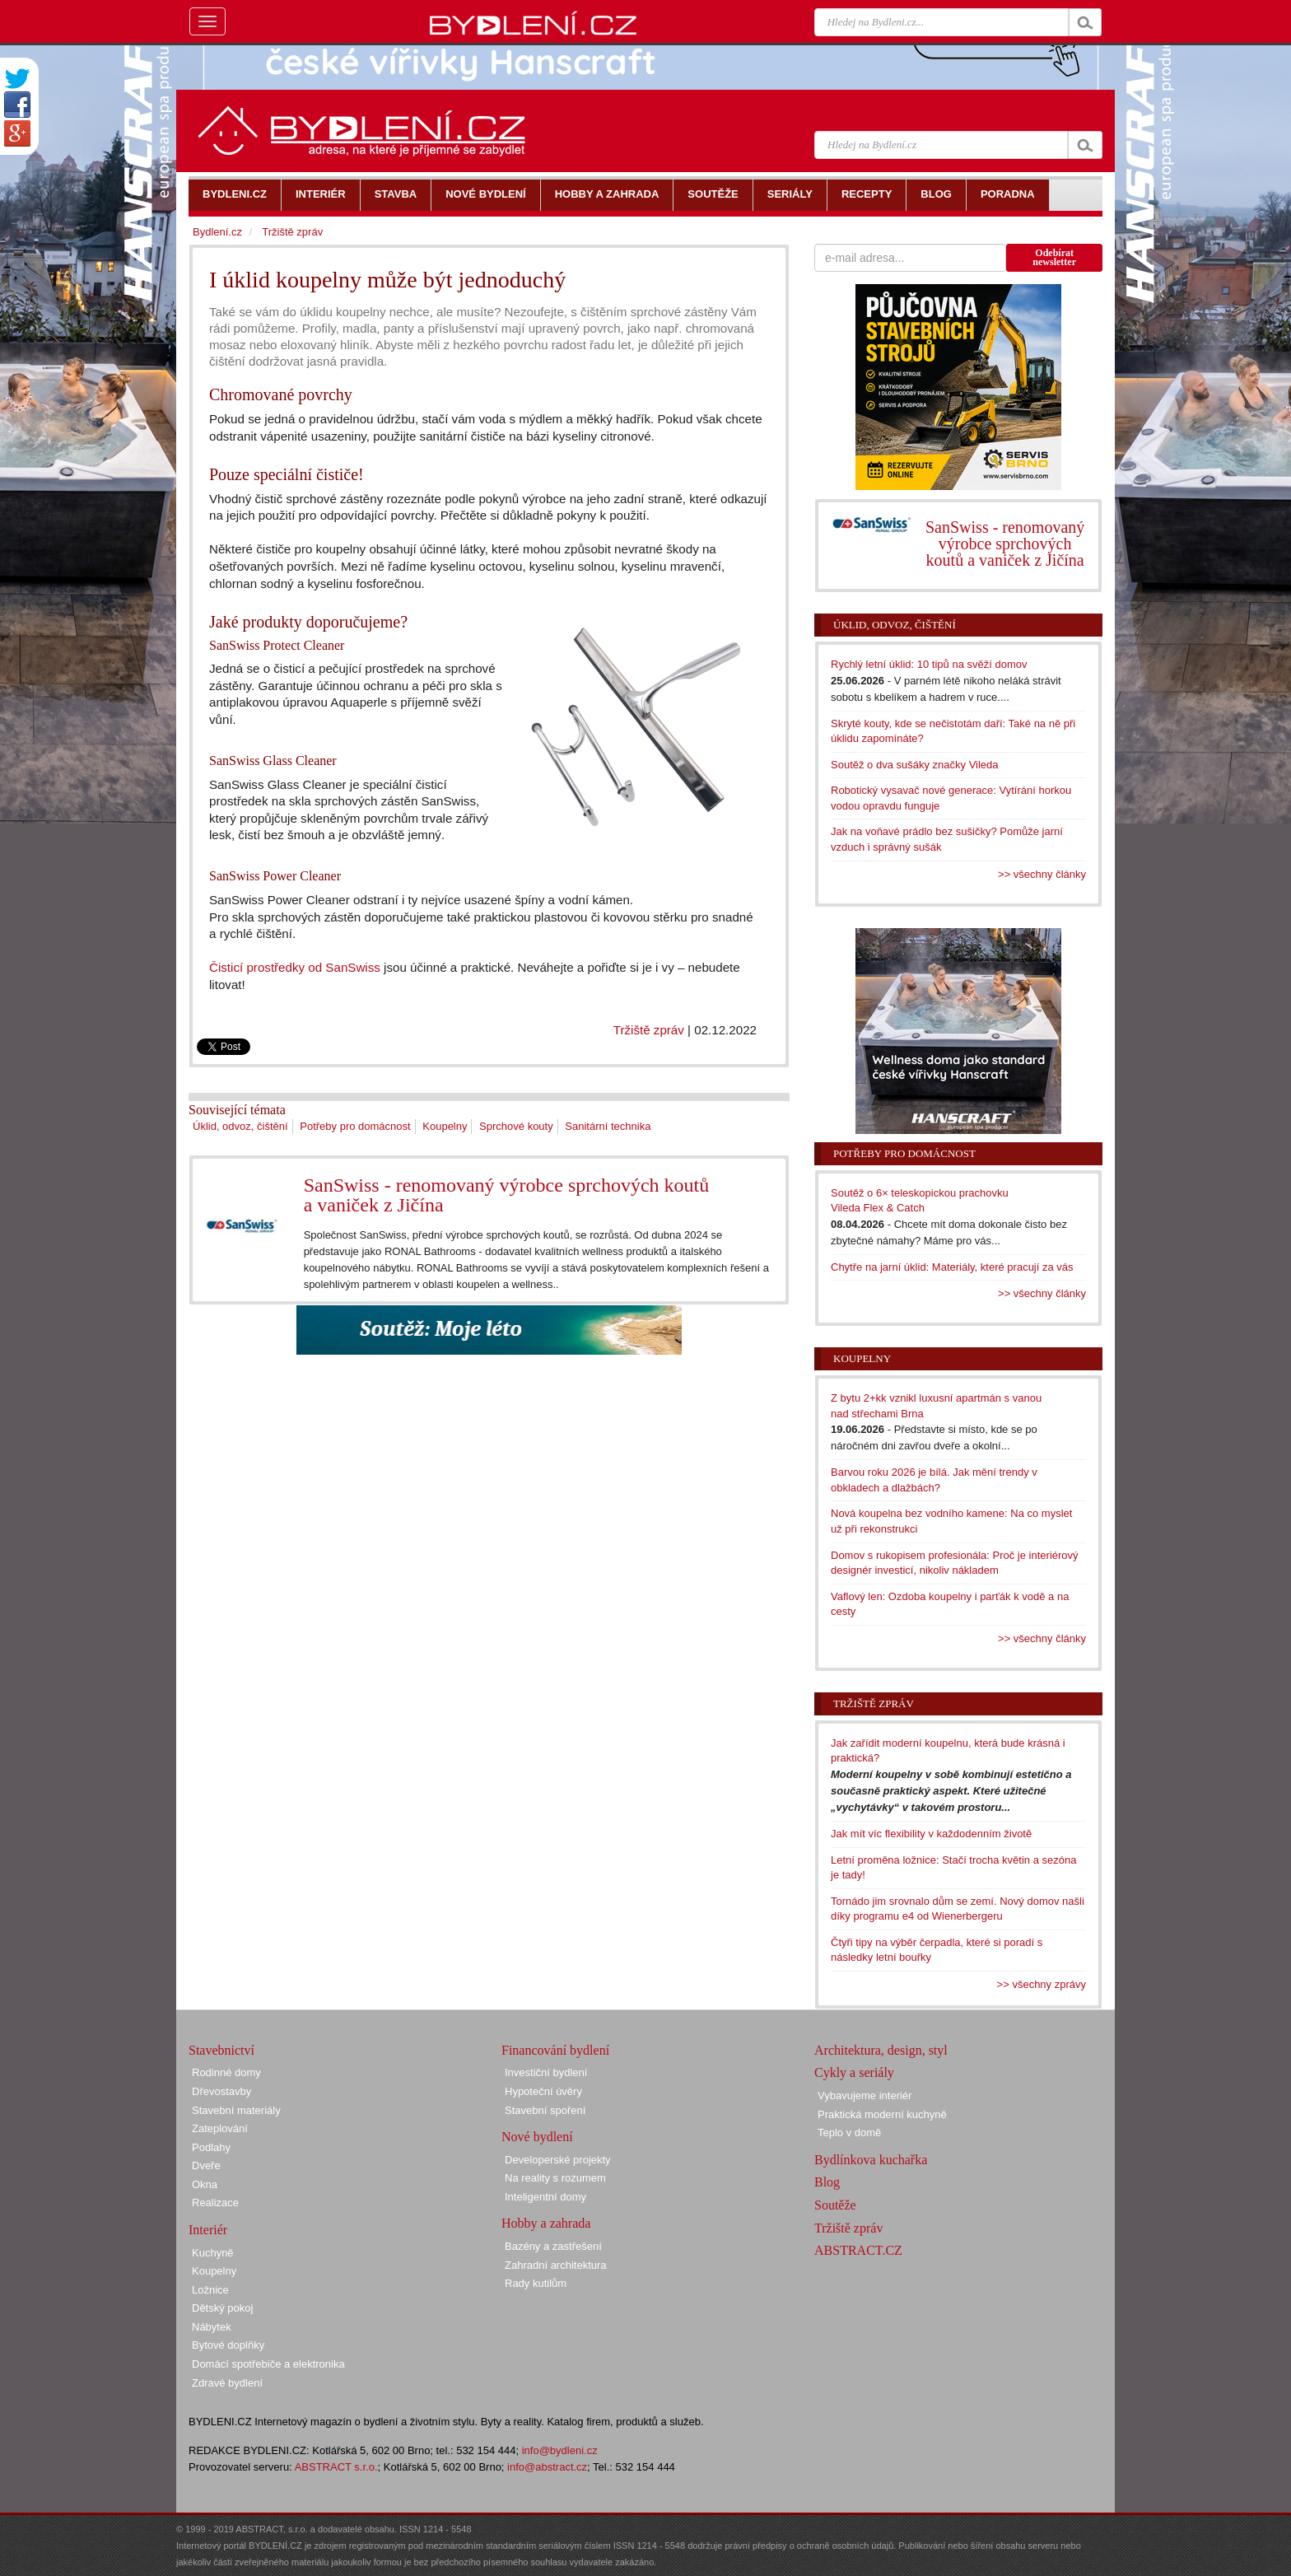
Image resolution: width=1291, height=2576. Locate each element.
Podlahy (211, 2147)
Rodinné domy (226, 2072)
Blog (827, 2182)
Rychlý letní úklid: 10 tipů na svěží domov (929, 664)
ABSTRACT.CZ (858, 2250)
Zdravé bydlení (227, 2383)
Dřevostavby (221, 2091)
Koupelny (444, 1126)
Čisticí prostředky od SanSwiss (294, 967)
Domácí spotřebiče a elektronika (268, 2364)
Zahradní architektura (556, 2265)
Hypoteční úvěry (543, 2091)
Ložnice (210, 2290)
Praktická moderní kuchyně (882, 2114)
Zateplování (220, 2128)
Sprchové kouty (516, 1126)
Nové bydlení (537, 2137)
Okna (204, 2184)
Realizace (215, 2202)
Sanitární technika (607, 1126)
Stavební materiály (236, 2110)
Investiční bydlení (546, 2072)
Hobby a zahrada (545, 2223)
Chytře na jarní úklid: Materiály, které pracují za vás (952, 1267)
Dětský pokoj (222, 2308)
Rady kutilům (535, 2283)
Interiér (208, 2230)
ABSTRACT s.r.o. (336, 2467)
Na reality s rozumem (555, 2178)
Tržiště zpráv (648, 1030)
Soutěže (835, 2205)
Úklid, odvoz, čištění (240, 1126)
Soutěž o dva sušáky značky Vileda (915, 764)
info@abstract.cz (547, 2467)
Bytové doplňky (228, 2345)
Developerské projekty (558, 2160)
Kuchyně (213, 2253)
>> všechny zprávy (1041, 1984)
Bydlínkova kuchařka (870, 2160)
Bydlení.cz (217, 232)
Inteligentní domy (545, 2197)
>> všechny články (1042, 874)
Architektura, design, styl (881, 2050)
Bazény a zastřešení (553, 2246)
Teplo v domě (849, 2132)
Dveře (206, 2165)
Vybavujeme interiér (864, 2095)
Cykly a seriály (854, 2072)
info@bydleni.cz (560, 2450)
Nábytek (211, 2327)
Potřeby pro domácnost (355, 1126)
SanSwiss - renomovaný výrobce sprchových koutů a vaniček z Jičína (507, 1195)
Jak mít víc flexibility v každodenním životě (931, 1833)
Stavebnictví (221, 2050)
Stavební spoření (545, 2110)
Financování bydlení (555, 2050)
